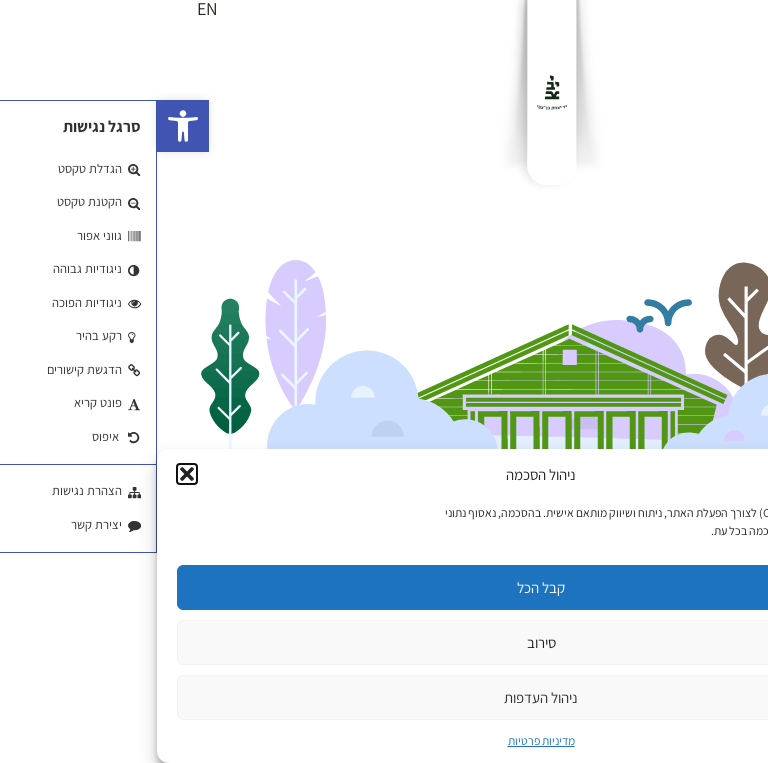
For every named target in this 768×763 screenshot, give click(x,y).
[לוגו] (395, 93)
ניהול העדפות (384, 697)
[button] (26, 126)
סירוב (384, 642)
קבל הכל (384, 587)
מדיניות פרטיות (384, 740)
